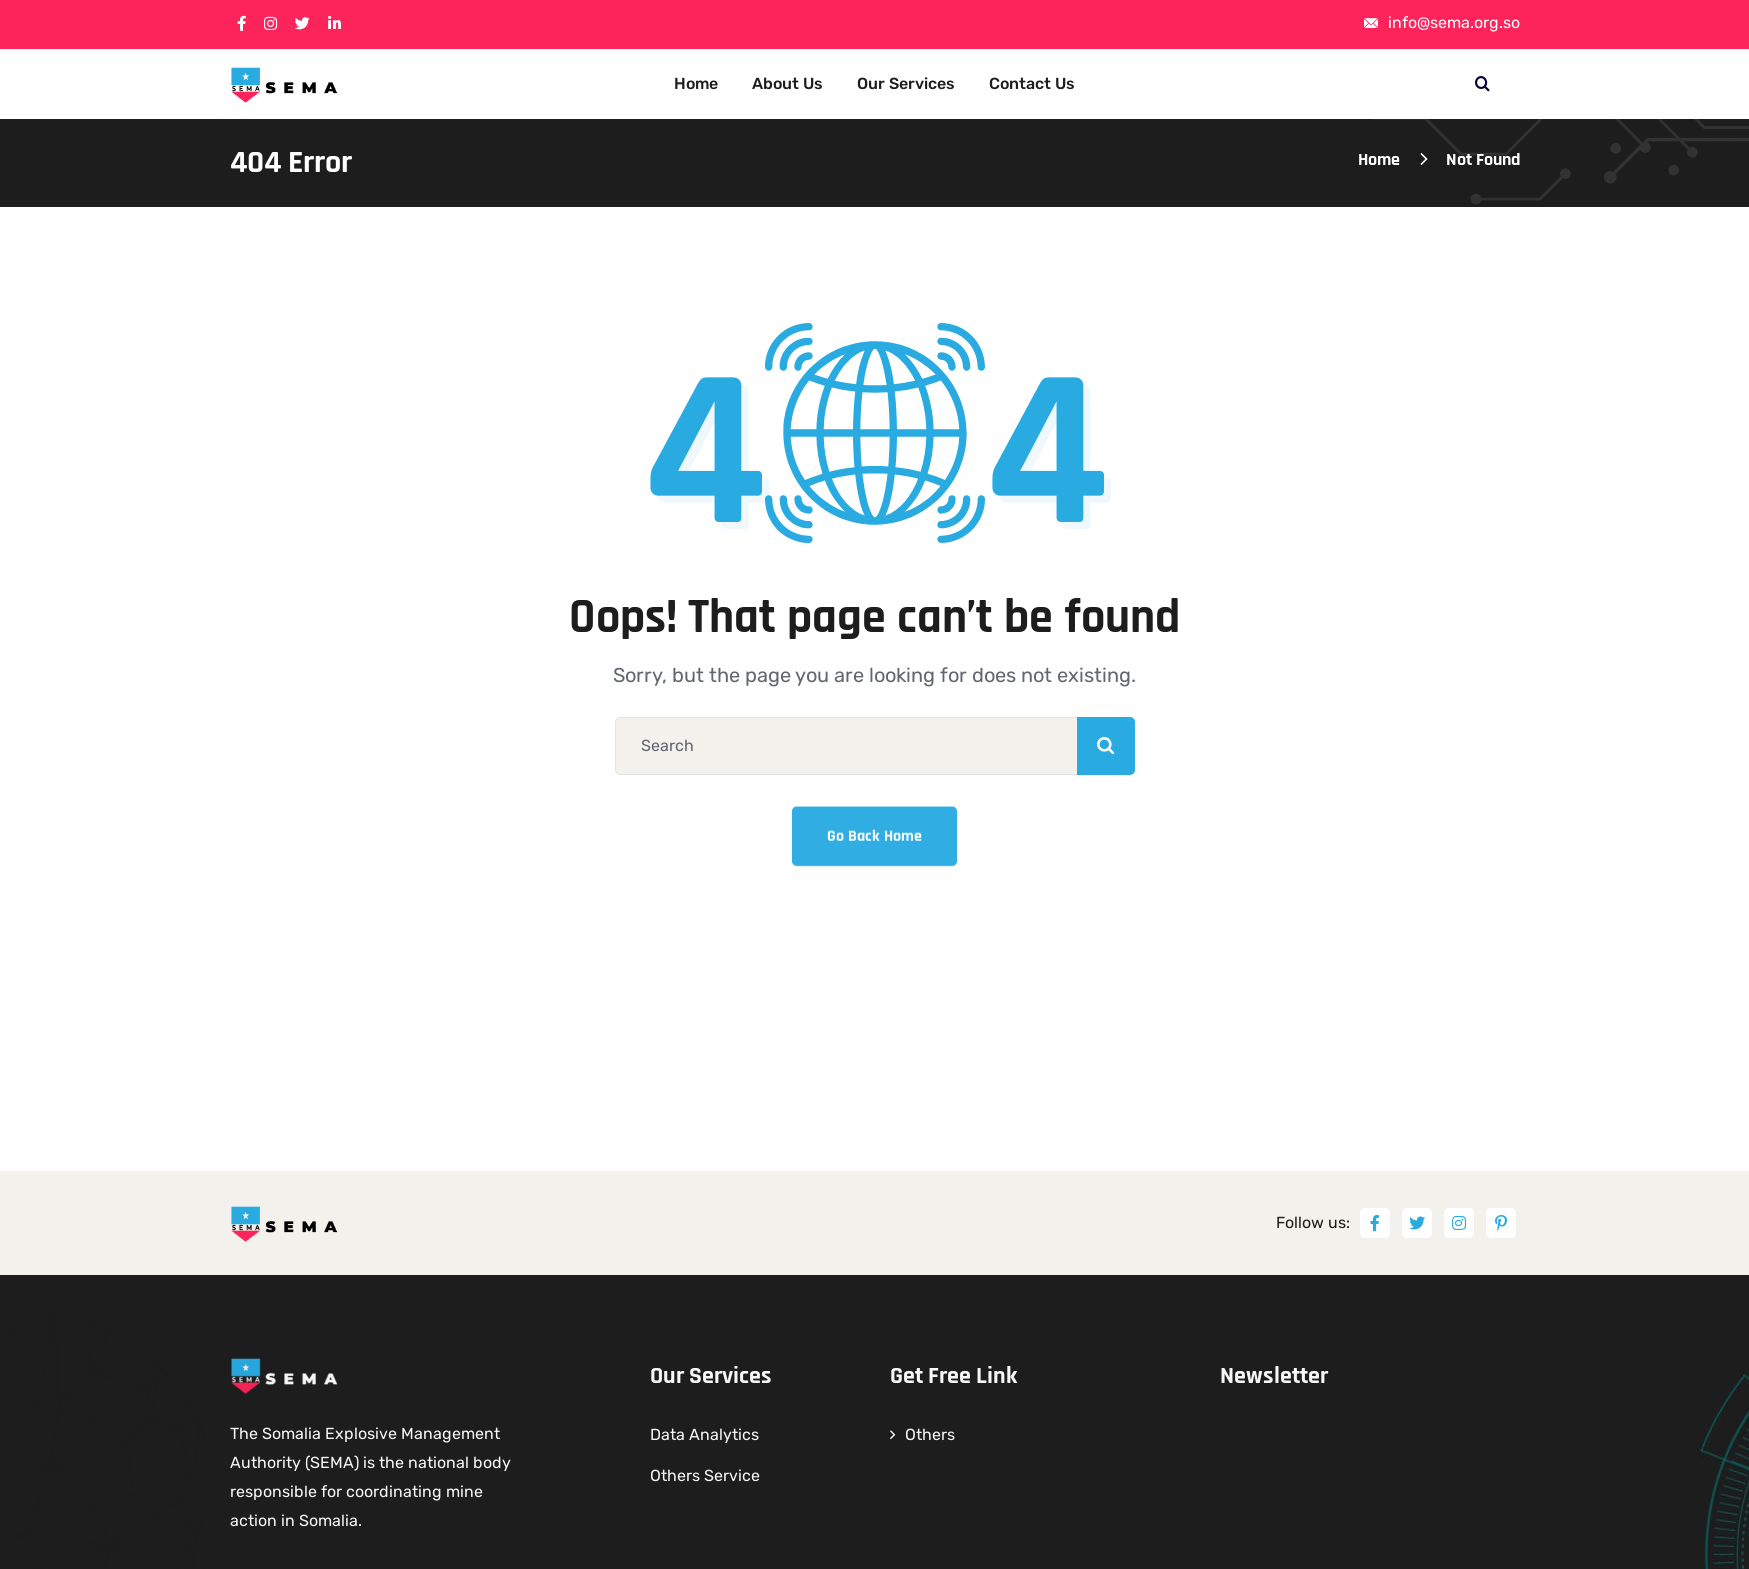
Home (1379, 159)
